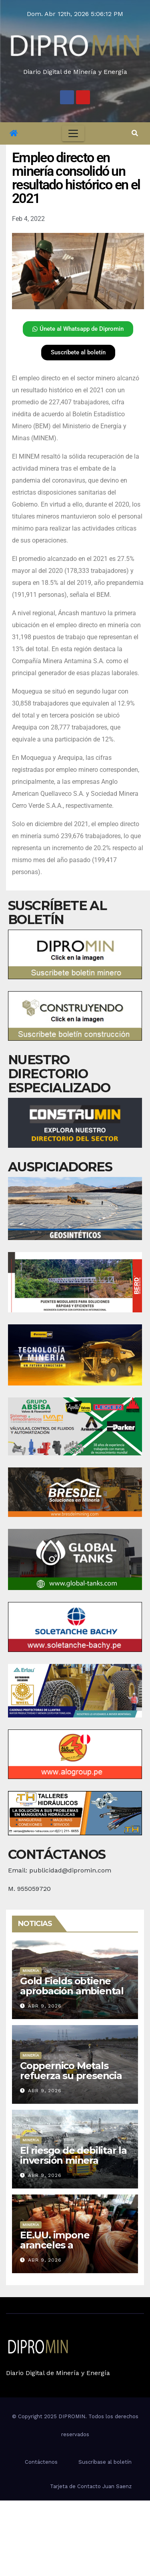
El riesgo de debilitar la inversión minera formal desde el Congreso (73, 2165)
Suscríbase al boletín (105, 2462)
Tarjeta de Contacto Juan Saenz (91, 2486)
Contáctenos (41, 2462)
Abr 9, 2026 (45, 2006)
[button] (135, 133)
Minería (30, 1970)
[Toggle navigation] (73, 133)
